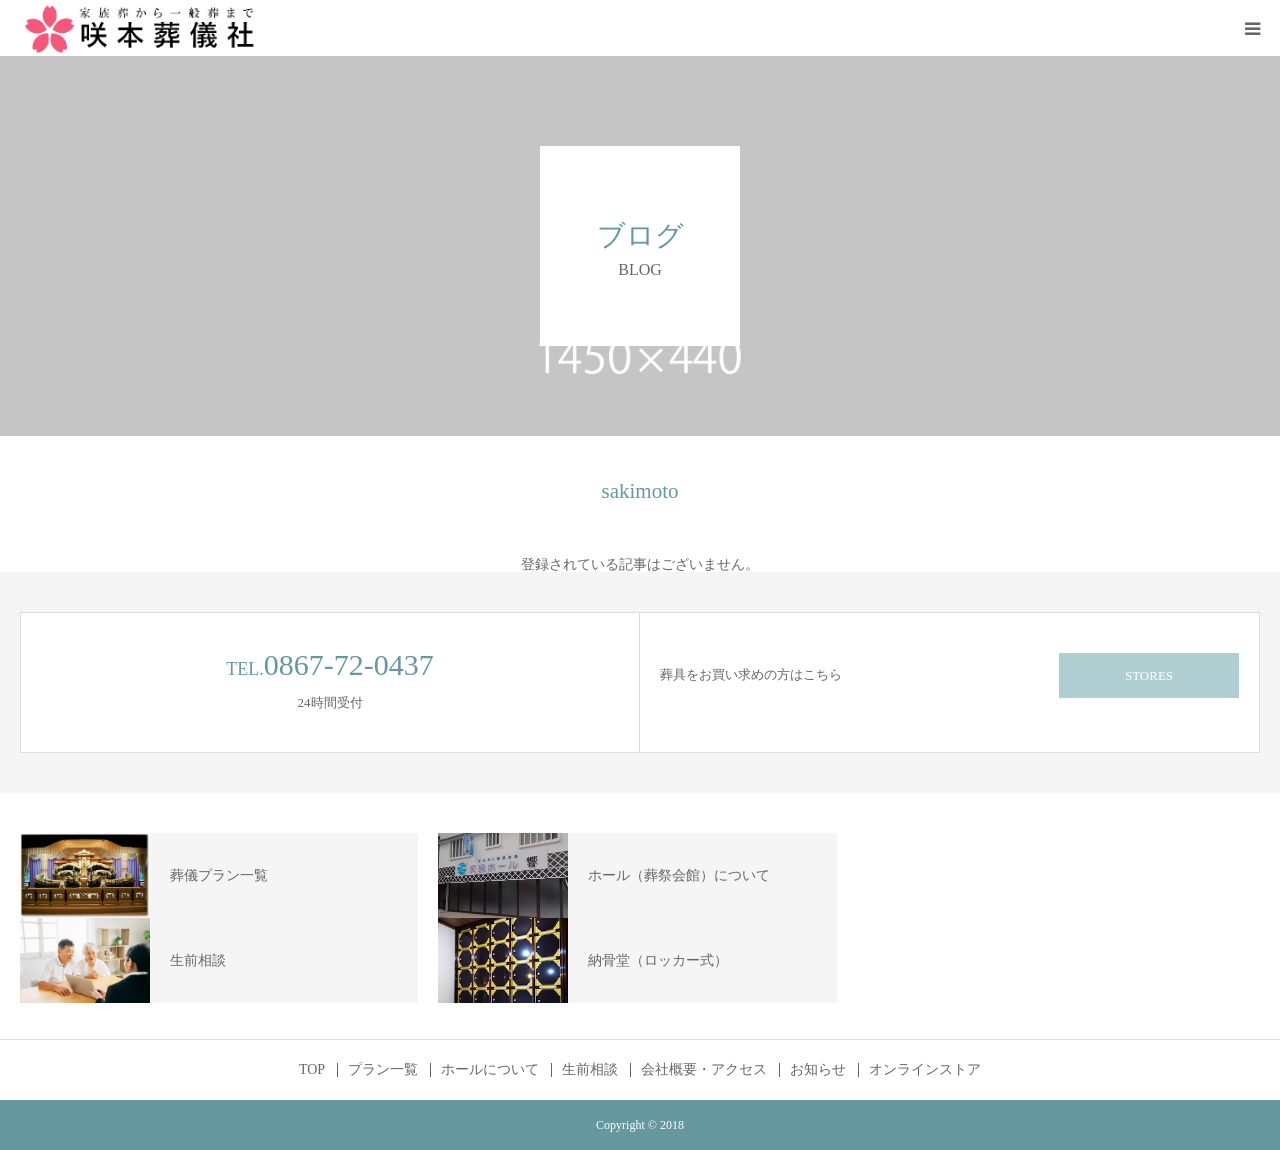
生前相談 (590, 1070)
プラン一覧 (383, 1070)
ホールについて (490, 1070)
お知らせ (818, 1070)
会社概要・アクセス (704, 1070)
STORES (1149, 675)
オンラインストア (925, 1070)
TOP (312, 1070)
